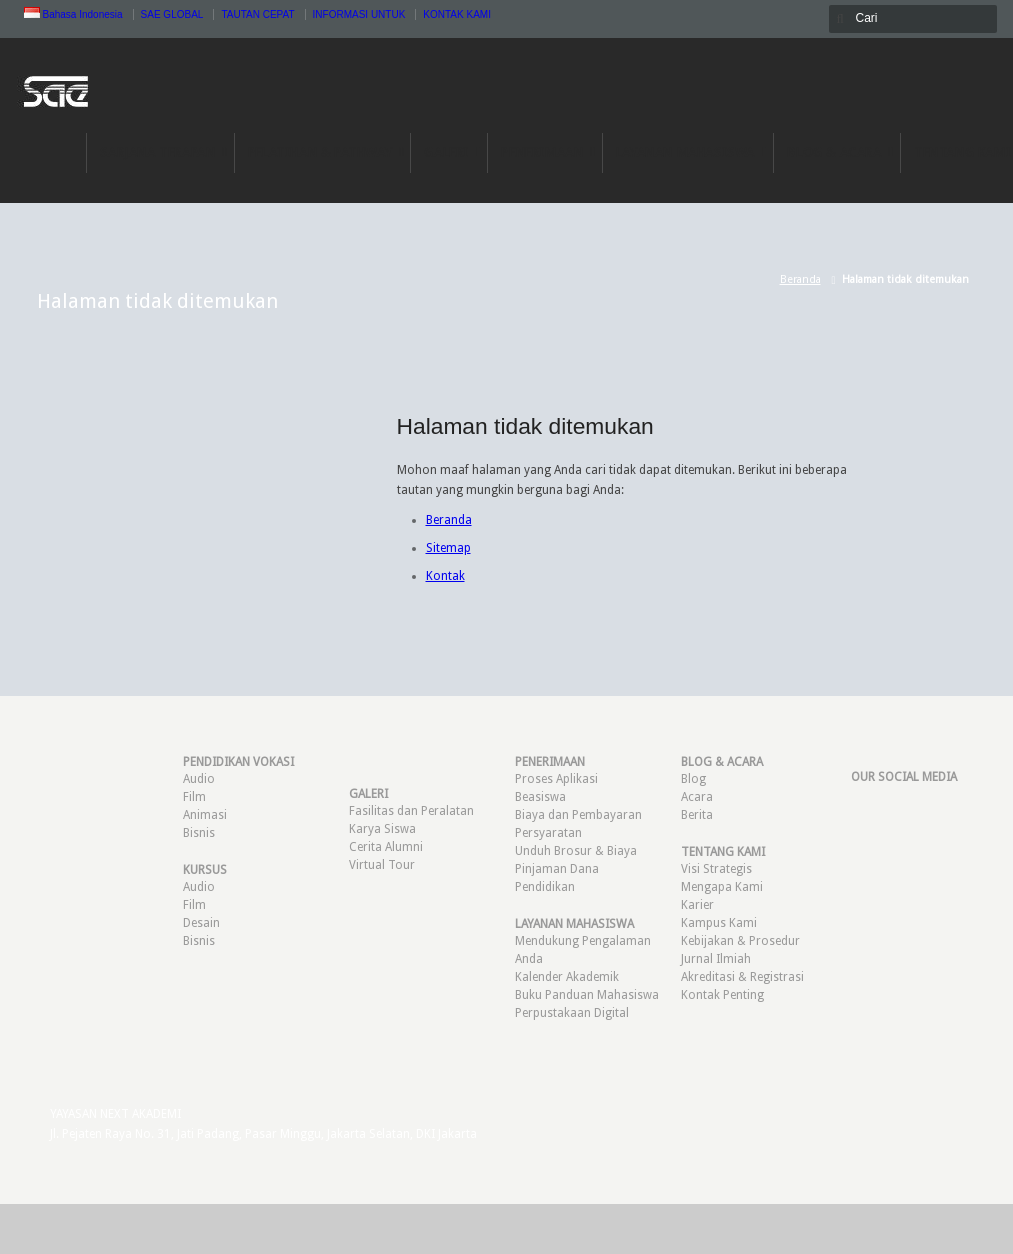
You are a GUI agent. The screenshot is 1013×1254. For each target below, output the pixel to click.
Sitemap (448, 548)
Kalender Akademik (567, 977)
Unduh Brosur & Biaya (576, 851)
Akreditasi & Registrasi (742, 977)
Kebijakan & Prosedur (740, 941)
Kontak (445, 576)
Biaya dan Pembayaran (578, 815)
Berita (697, 815)
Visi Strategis (716, 869)
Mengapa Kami (722, 887)
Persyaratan (548, 833)
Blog (693, 779)
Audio (199, 779)
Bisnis (199, 833)
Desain (201, 923)
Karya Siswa (382, 829)
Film (194, 797)
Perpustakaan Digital (572, 1013)
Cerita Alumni (386, 847)
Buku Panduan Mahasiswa (587, 995)
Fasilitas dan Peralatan (411, 811)
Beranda (800, 279)
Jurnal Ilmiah (716, 959)
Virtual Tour (382, 865)
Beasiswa (540, 797)
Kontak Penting (722, 995)
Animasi (205, 815)
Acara (697, 797)
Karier (697, 905)
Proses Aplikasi (556, 779)
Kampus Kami (719, 923)
